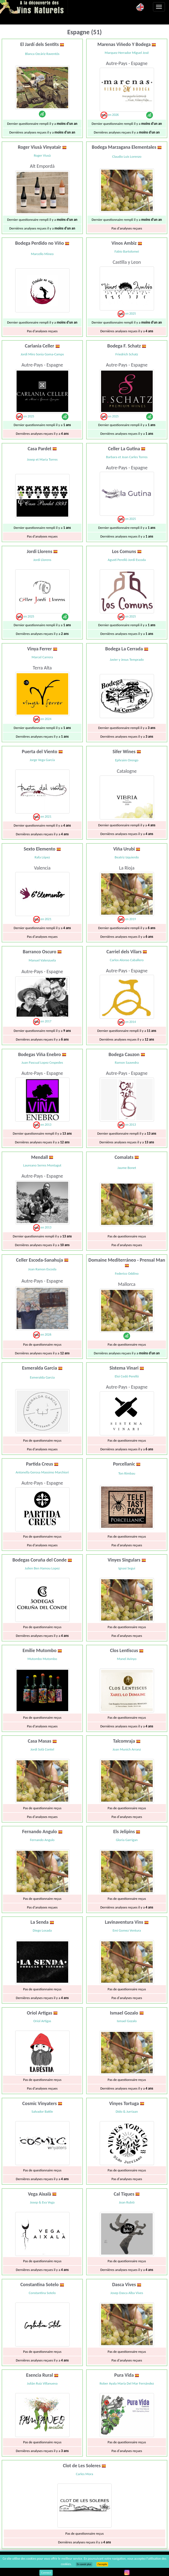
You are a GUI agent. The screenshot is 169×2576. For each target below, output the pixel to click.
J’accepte (102, 2564)
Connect (46, 2572)
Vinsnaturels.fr (34, 7)
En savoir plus (84, 2564)
